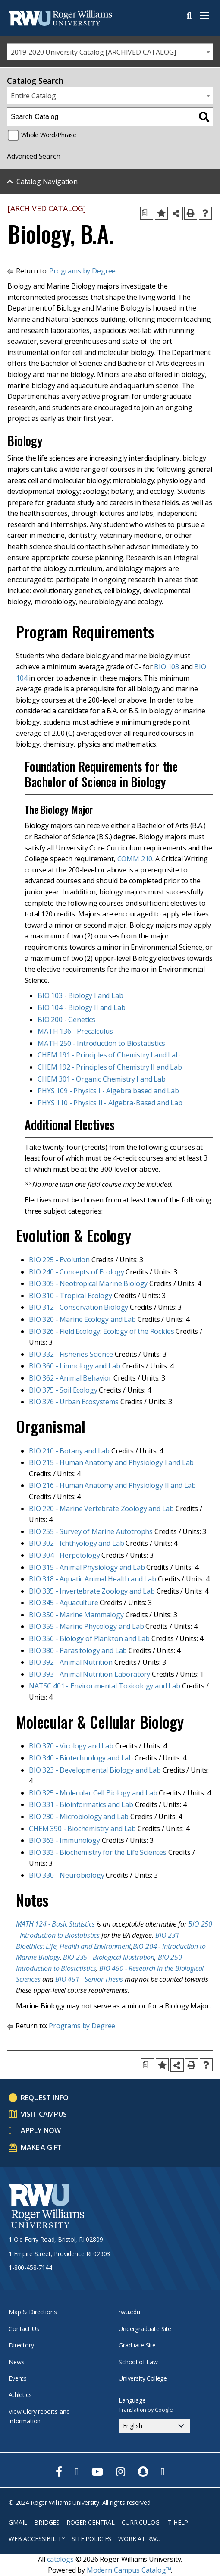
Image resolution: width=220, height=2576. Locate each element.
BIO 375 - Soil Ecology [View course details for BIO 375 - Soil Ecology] (63, 1390)
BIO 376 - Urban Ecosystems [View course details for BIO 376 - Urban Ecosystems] (74, 1401)
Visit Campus (44, 2114)
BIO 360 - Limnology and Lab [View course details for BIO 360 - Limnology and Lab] (74, 1366)
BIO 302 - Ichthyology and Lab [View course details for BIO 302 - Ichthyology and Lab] (76, 1543)
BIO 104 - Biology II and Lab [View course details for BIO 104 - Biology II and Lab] (82, 1007)
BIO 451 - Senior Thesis (89, 1979)
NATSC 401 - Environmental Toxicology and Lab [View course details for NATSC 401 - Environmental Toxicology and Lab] (104, 1686)
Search (189, 15)
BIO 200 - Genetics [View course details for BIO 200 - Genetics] (66, 1019)
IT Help (177, 2522)
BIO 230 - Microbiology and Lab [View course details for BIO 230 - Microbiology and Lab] (79, 1816)
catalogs (60, 2559)
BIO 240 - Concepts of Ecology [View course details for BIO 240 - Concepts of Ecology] (76, 1272)
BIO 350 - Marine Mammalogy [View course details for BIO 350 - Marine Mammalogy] (76, 1614)
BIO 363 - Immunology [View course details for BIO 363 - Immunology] (64, 1840)
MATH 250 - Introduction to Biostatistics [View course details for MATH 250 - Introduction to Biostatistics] (101, 1043)
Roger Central (90, 2522)
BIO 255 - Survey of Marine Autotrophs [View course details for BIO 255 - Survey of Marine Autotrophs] (91, 1531)
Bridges (47, 2522)
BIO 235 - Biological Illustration (108, 1957)
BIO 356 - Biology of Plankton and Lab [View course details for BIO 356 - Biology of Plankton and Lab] (89, 1638)
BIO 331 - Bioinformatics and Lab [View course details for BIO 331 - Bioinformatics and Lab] (81, 1804)
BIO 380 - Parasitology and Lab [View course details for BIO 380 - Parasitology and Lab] (78, 1650)
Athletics (20, 2395)
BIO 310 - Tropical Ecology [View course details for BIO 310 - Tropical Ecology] (70, 1295)
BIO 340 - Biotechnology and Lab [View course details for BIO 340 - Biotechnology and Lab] (81, 1758)
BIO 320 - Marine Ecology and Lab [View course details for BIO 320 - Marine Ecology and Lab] (82, 1319)
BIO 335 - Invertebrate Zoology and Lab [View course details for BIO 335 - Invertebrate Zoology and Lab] (92, 1591)
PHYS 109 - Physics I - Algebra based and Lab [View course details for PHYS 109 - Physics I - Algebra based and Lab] (108, 1090)
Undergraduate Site (145, 2329)
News (16, 2362)
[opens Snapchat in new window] (143, 2471)
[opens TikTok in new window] (163, 2471)
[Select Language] (154, 2426)
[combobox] (110, 51)
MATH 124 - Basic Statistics (55, 1924)
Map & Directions (33, 2312)
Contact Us (24, 2329)
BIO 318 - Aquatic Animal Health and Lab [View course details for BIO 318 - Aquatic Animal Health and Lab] (92, 1579)
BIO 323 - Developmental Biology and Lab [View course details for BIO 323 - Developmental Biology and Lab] (95, 1770)
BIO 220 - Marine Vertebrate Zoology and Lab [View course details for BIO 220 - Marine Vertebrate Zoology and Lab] (101, 1508)
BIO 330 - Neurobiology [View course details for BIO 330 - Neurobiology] (66, 1875)
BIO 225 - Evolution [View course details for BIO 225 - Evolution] (59, 1259)
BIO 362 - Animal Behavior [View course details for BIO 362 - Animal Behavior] (70, 1378)
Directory (21, 2345)
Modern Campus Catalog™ (129, 2570)
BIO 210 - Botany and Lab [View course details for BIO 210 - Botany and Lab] (69, 1451)
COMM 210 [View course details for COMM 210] (135, 858)
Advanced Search (33, 156)
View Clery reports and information (39, 2416)
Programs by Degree (82, 271)
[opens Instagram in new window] (120, 2471)
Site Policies (91, 2539)
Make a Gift (41, 2147)
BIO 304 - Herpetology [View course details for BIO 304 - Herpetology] (64, 1555)
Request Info (45, 2097)
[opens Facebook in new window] (59, 2471)
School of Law (138, 2362)
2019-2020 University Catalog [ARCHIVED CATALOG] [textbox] (93, 52)
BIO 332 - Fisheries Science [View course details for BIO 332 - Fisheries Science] (71, 1354)
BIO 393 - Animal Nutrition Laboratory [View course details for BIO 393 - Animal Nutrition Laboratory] (89, 1674)
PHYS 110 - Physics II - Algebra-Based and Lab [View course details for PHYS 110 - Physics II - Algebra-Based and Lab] (110, 1103)
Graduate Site (137, 2345)
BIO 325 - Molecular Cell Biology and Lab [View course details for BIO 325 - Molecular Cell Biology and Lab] (93, 1793)
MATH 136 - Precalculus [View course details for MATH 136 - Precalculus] (75, 1031)
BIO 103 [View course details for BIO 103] (166, 666)
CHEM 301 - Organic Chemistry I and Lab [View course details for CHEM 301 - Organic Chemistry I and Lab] (102, 1079)
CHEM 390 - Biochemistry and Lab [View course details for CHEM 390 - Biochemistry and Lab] (82, 1828)
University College (143, 2378)
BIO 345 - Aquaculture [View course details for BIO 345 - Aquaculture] (63, 1602)
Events (18, 2378)
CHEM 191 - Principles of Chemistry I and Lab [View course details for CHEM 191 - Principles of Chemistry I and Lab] (109, 1055)
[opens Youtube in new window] (97, 2471)
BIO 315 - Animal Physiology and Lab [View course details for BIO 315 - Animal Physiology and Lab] (87, 1567)
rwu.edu (129, 2312)
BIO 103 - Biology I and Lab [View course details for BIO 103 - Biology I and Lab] (80, 995)
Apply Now (41, 2130)
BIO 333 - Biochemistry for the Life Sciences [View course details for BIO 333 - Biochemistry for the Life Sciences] (98, 1852)
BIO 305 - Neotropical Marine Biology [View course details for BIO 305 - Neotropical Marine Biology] (88, 1283)
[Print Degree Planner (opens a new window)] (146, 213)
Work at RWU (139, 2539)
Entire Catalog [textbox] (33, 95)
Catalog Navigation (47, 181)
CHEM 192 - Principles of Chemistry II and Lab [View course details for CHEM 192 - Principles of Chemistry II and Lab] (110, 1067)
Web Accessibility (37, 2539)
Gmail (18, 2522)
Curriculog (140, 2522)
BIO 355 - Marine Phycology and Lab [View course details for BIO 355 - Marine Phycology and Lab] (86, 1626)
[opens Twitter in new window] (77, 2471)
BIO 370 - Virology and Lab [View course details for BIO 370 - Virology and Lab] (71, 1746)
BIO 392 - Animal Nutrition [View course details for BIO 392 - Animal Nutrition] (71, 1662)
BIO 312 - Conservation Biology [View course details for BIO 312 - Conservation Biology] (78, 1307)
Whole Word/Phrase (48, 135)
